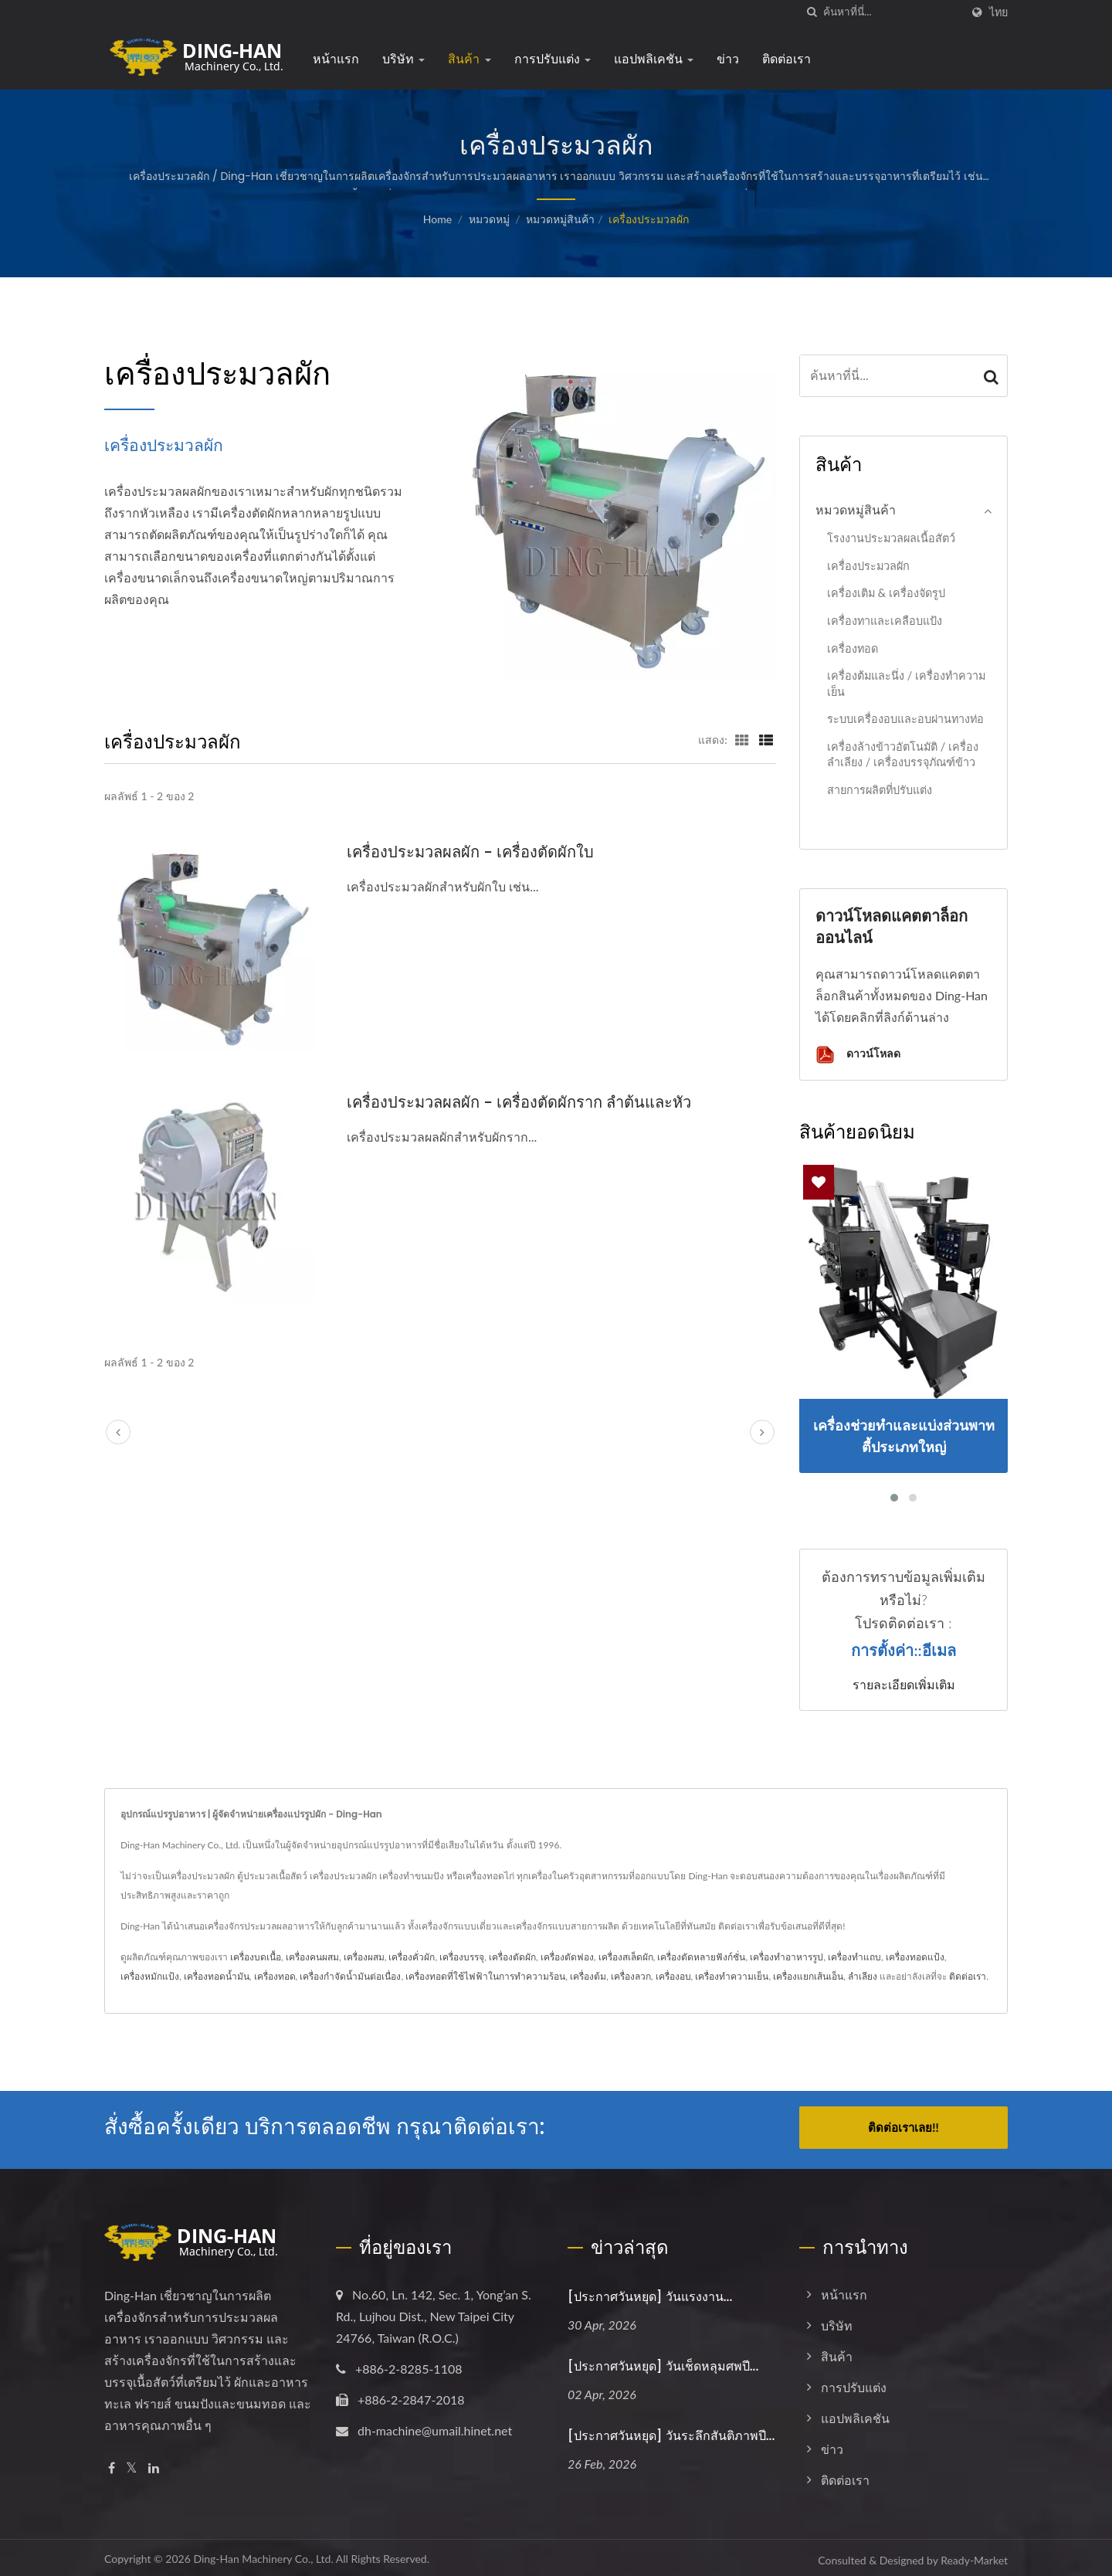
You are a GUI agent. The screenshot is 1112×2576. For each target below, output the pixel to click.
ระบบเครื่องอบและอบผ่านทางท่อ (905, 718)
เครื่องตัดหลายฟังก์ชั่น (701, 1957)
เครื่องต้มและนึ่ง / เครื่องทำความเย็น (906, 683)
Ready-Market (974, 2555)
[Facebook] (111, 2463)
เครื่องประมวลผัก (649, 219)
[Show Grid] (742, 739)
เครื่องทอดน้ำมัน (216, 1976)
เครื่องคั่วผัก (411, 1957)
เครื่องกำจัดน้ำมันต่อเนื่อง (350, 1976)
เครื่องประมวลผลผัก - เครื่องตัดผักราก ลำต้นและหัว (528, 1102)
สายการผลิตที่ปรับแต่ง (879, 789)
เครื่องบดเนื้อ (255, 1957)
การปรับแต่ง (552, 59)
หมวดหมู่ (489, 219)
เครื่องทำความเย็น (731, 1976)
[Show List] (766, 739)
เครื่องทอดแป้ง (915, 1957)
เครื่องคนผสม (312, 1957)
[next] (762, 1432)
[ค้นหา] (811, 12)
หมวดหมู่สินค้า (560, 219)
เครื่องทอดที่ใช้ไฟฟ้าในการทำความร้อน (485, 1976)
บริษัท (403, 59)
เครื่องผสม (364, 1957)
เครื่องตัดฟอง (567, 1957)
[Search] (892, 12)
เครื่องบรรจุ (461, 1957)
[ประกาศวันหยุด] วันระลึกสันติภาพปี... (671, 2431)
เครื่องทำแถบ (854, 1957)
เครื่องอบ (673, 1976)
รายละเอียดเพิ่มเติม (904, 1685)
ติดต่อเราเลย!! (903, 2127)
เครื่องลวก (631, 1976)
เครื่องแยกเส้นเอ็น (808, 1976)
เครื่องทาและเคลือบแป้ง (884, 620)
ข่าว (728, 59)
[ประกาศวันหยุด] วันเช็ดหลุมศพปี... (663, 2362)
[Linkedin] (153, 2463)
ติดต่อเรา (786, 59)
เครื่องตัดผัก (512, 1957)
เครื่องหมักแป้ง (149, 1976)
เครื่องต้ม (588, 1976)
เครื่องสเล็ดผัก (625, 1957)
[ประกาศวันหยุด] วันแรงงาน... (650, 2292)
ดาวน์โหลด (857, 1054)
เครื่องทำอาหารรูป (786, 1957)
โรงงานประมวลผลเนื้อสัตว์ (891, 538)
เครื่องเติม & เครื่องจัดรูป (886, 592)
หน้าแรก (336, 59)
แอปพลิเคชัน (653, 59)
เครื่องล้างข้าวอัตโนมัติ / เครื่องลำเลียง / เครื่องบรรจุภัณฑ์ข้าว (902, 754)
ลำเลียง (862, 1976)
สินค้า (469, 59)
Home (437, 219)
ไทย (998, 12)
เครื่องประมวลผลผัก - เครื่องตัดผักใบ (475, 851)
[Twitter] (131, 2463)
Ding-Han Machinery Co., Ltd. (263, 2554)
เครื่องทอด (852, 648)
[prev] (118, 1432)
